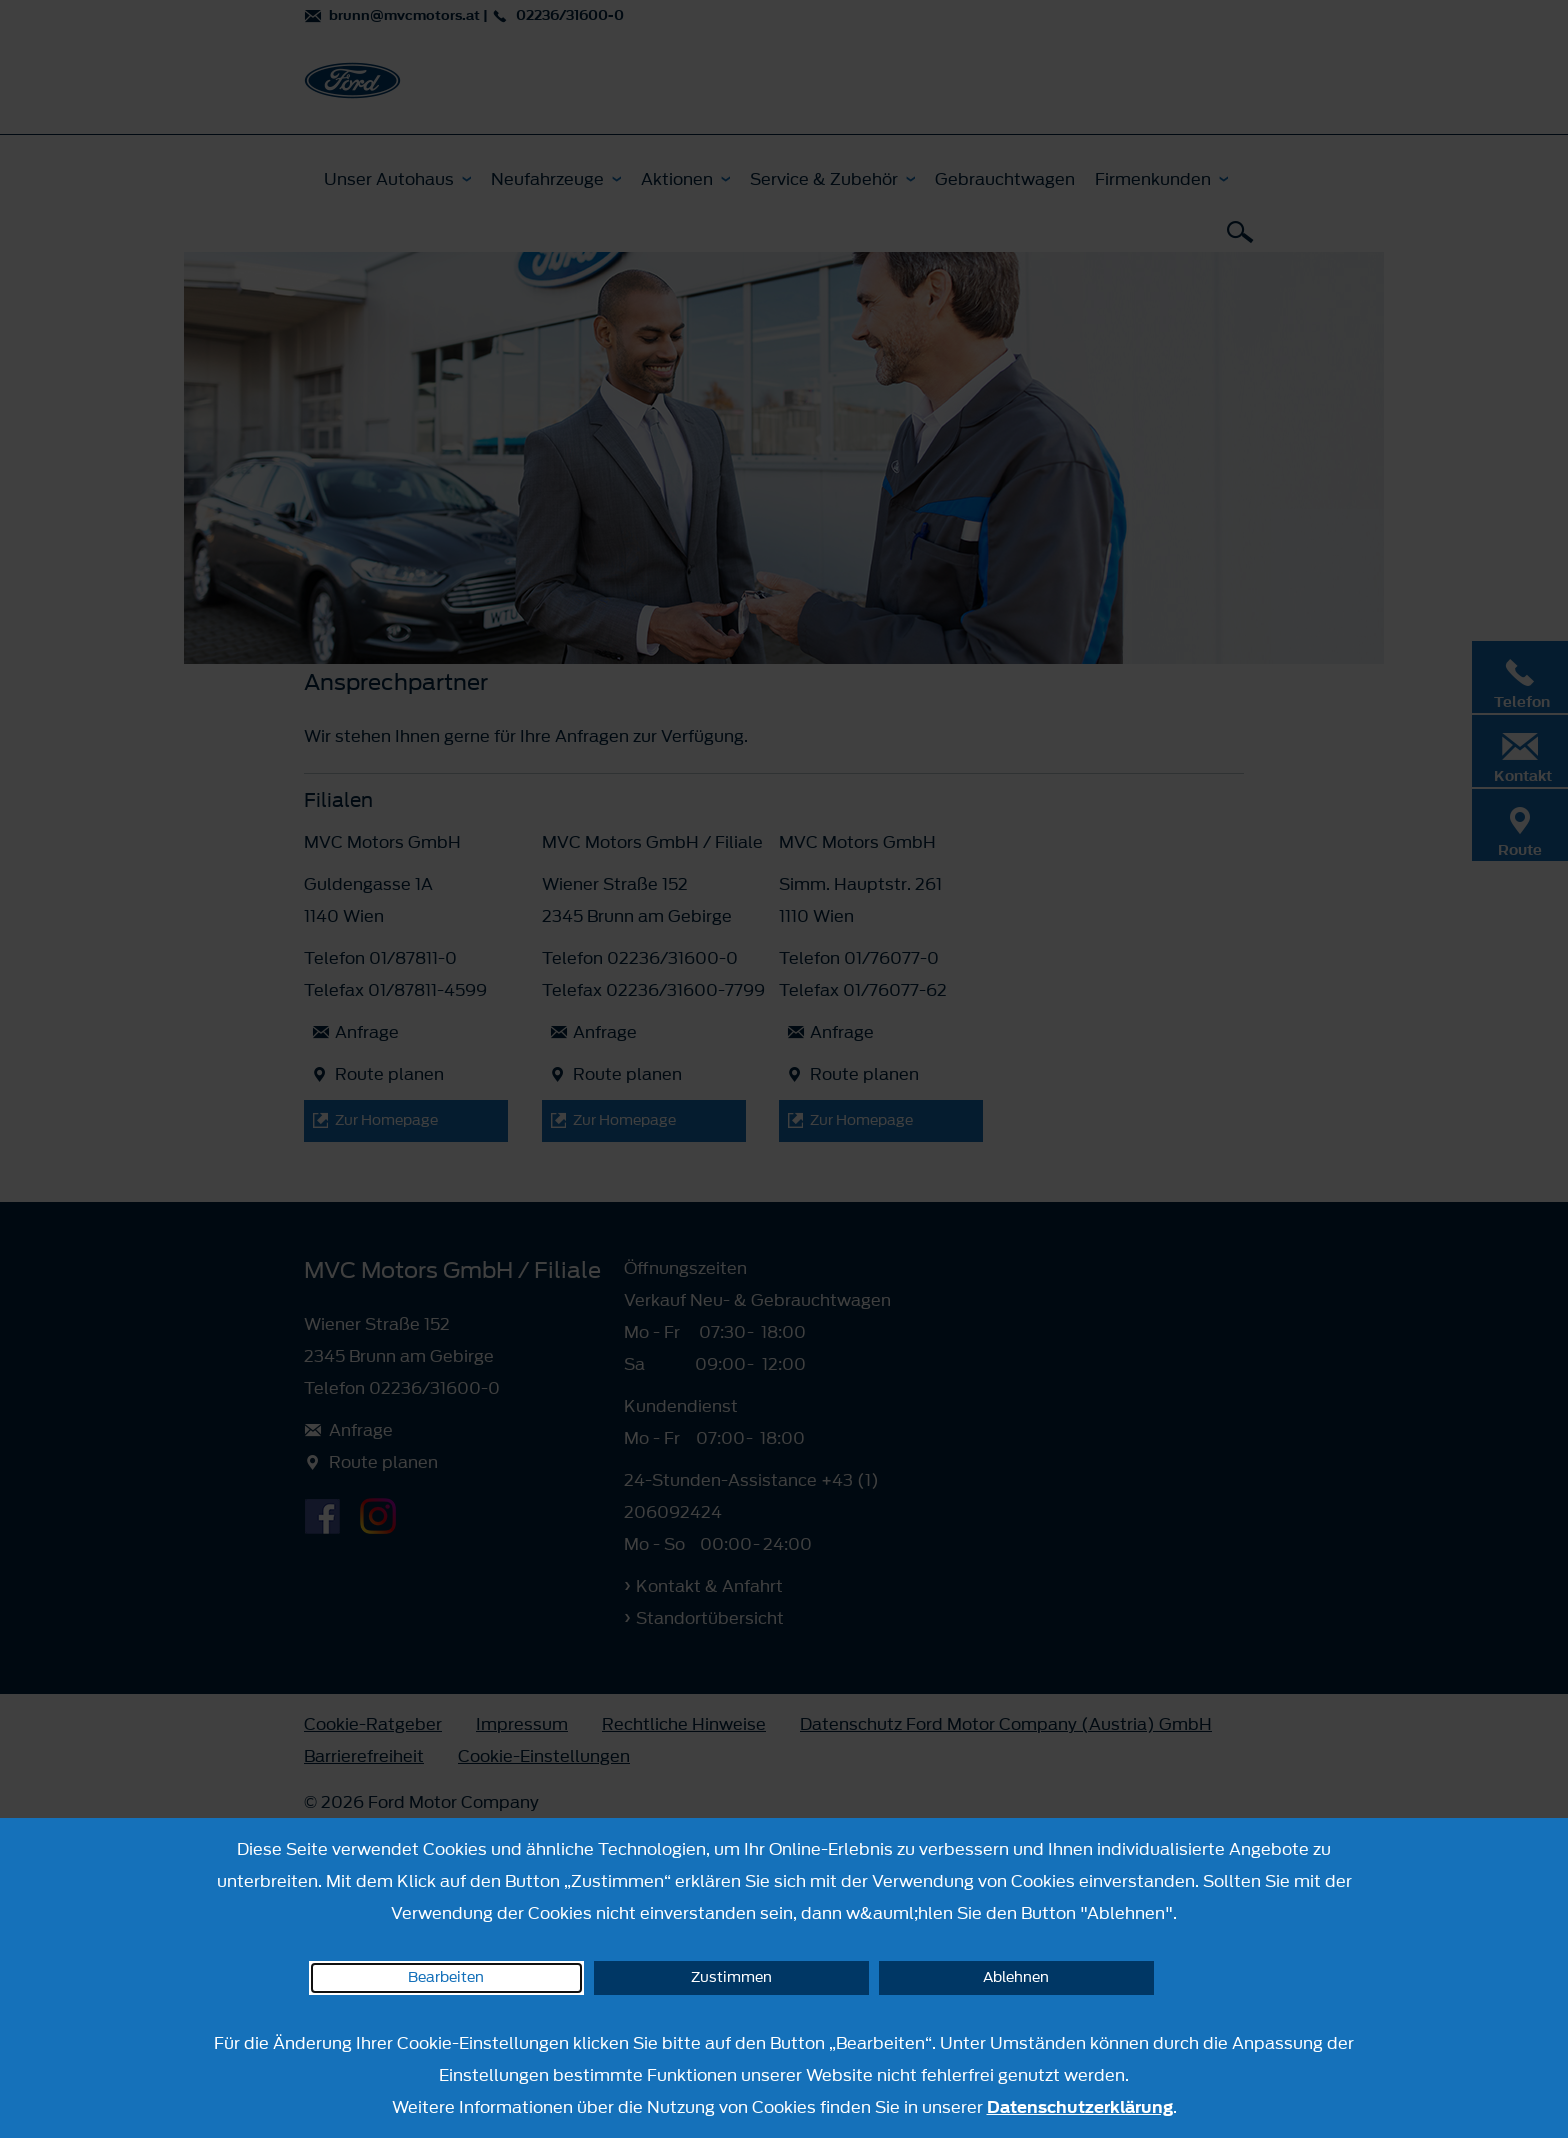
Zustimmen (731, 1977)
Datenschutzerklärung (1080, 2107)
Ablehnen (1016, 1977)
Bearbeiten (446, 1977)
